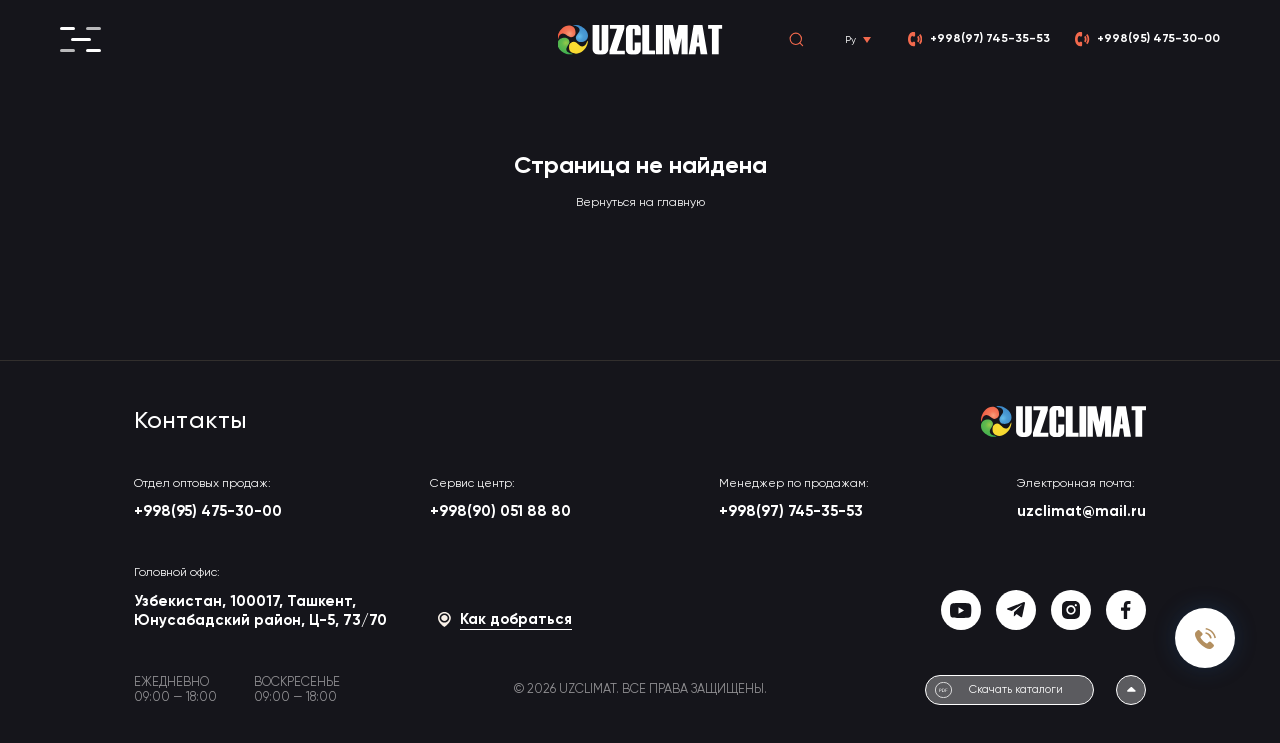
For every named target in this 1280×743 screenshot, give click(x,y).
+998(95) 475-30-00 (208, 511)
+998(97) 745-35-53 (791, 511)
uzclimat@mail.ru (1081, 511)
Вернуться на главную (640, 203)
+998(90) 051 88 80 (500, 511)
